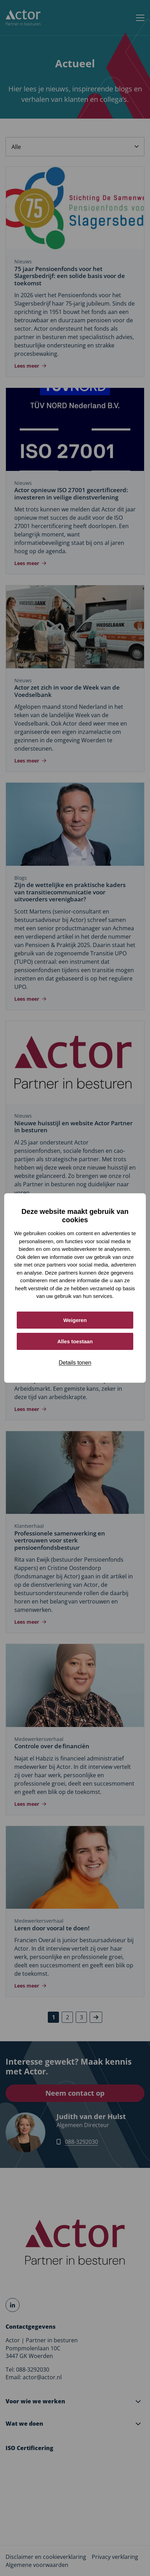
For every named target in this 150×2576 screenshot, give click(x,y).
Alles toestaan (75, 1341)
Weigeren (75, 1320)
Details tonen (75, 1363)
